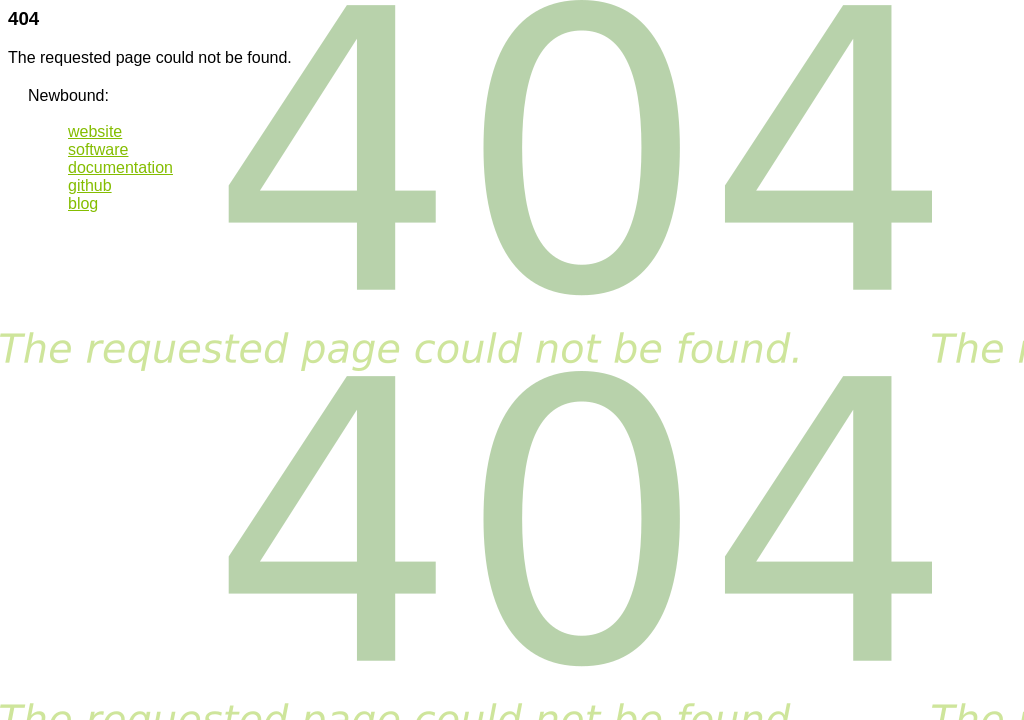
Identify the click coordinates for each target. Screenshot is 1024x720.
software (98, 149)
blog (83, 203)
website (95, 131)
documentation (120, 167)
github (90, 185)
